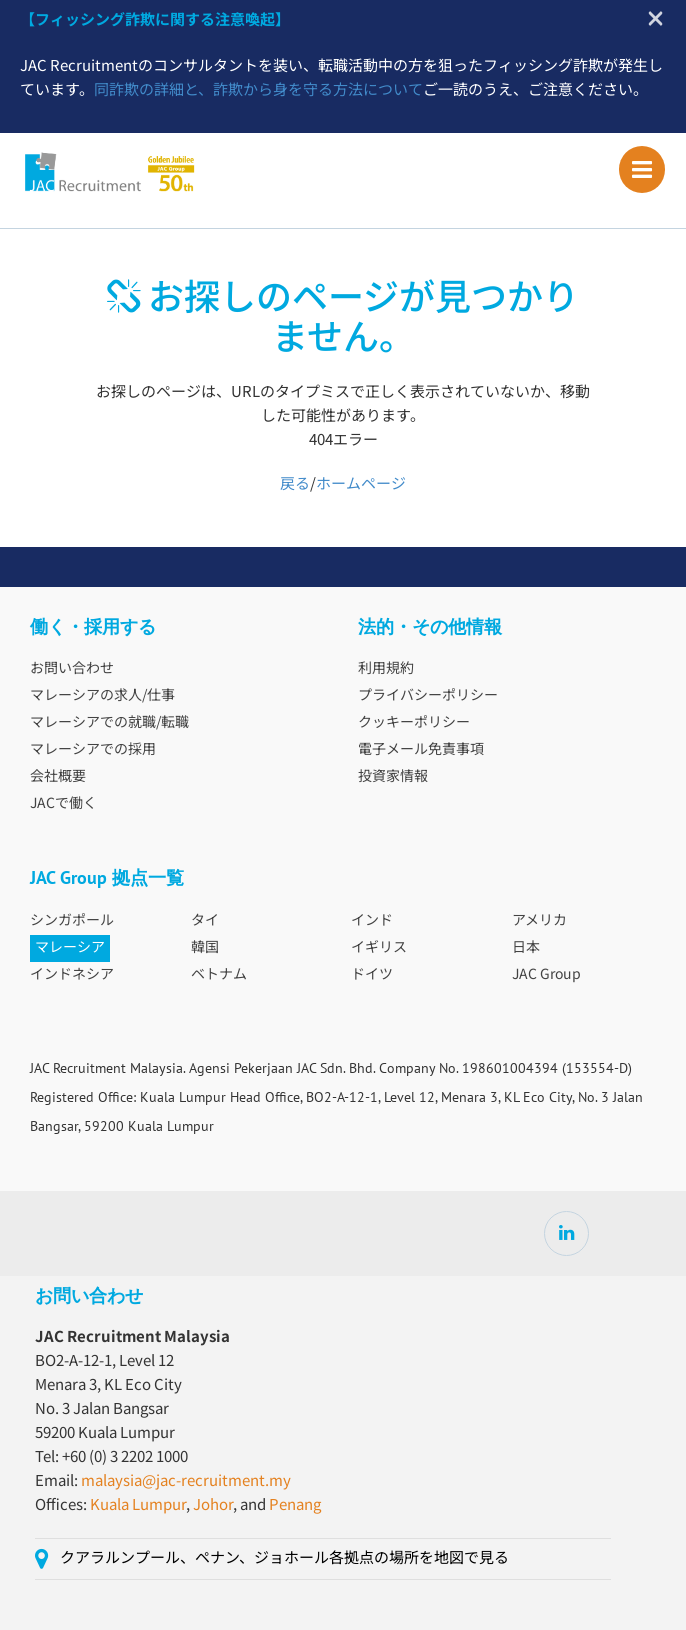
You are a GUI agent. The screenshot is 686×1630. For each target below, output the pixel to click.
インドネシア (72, 975)
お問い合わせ (72, 669)
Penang (295, 1505)
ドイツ (372, 975)
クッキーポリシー (414, 723)
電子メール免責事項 (421, 750)
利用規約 (386, 669)
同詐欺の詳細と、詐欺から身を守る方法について (258, 90)
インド (372, 921)
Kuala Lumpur (138, 1505)
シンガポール (72, 921)
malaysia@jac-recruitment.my (186, 1481)
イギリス (379, 948)
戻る (295, 484)
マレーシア (70, 948)
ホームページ (361, 484)
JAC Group (546, 975)
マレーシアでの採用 (93, 750)
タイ (205, 921)
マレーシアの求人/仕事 (102, 696)
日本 (526, 948)
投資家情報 (393, 777)
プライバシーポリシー (428, 696)
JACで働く (63, 804)
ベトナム (219, 975)
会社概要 (58, 777)
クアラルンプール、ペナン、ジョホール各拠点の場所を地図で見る (284, 1558)
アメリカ (539, 921)
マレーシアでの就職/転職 (109, 723)
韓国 (205, 948)
